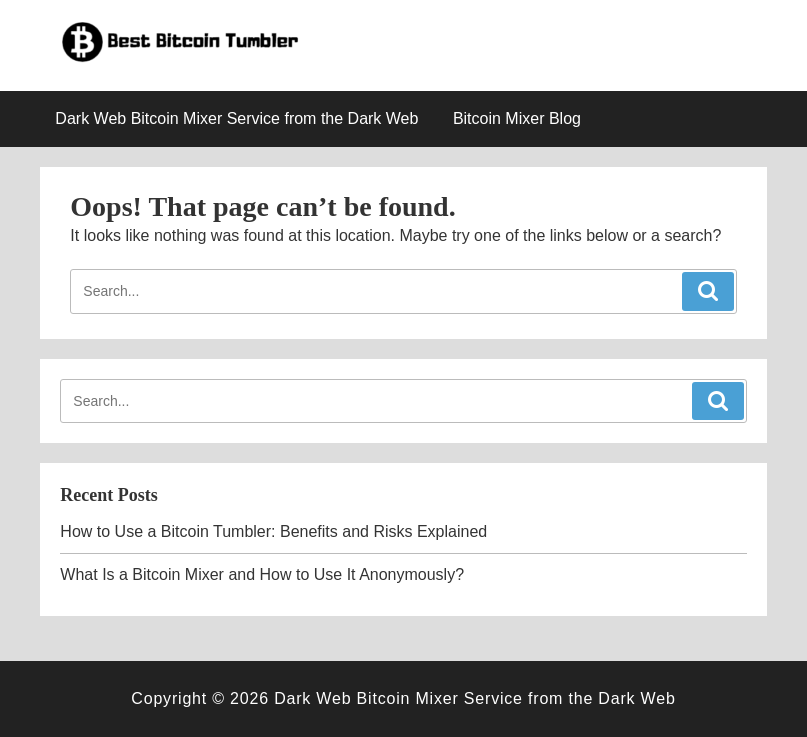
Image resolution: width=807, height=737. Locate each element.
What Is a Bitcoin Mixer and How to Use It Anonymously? (262, 574)
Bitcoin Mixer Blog (517, 118)
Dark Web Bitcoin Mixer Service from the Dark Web (236, 118)
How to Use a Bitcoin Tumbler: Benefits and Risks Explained (273, 531)
